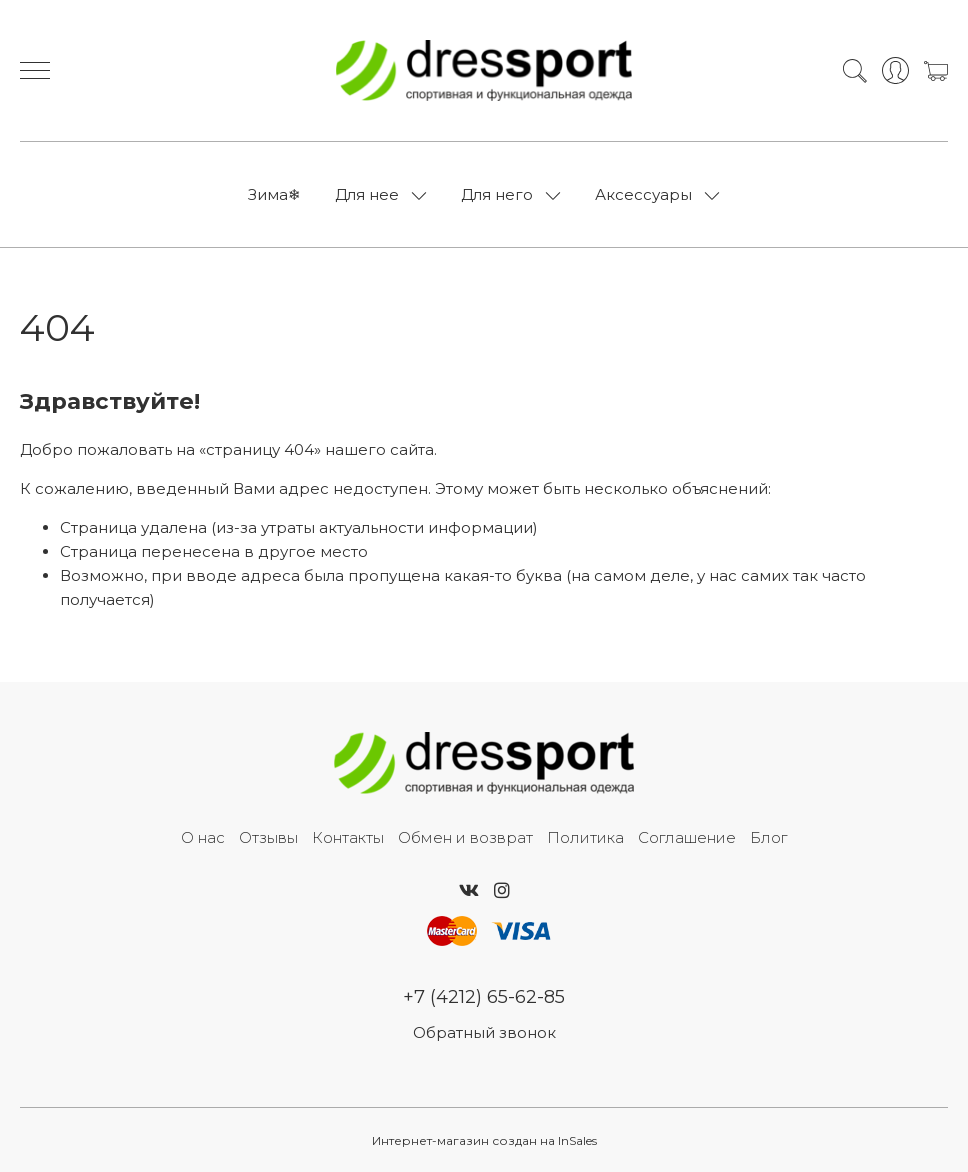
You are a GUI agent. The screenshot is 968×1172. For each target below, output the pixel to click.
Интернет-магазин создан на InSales (484, 1140)
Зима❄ (274, 194)
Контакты (348, 837)
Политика (585, 837)
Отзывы (268, 837)
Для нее (367, 194)
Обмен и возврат (465, 837)
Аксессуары (643, 194)
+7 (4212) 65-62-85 (484, 997)
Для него (497, 194)
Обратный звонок (484, 1032)
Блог (768, 837)
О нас (203, 837)
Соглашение (687, 837)
